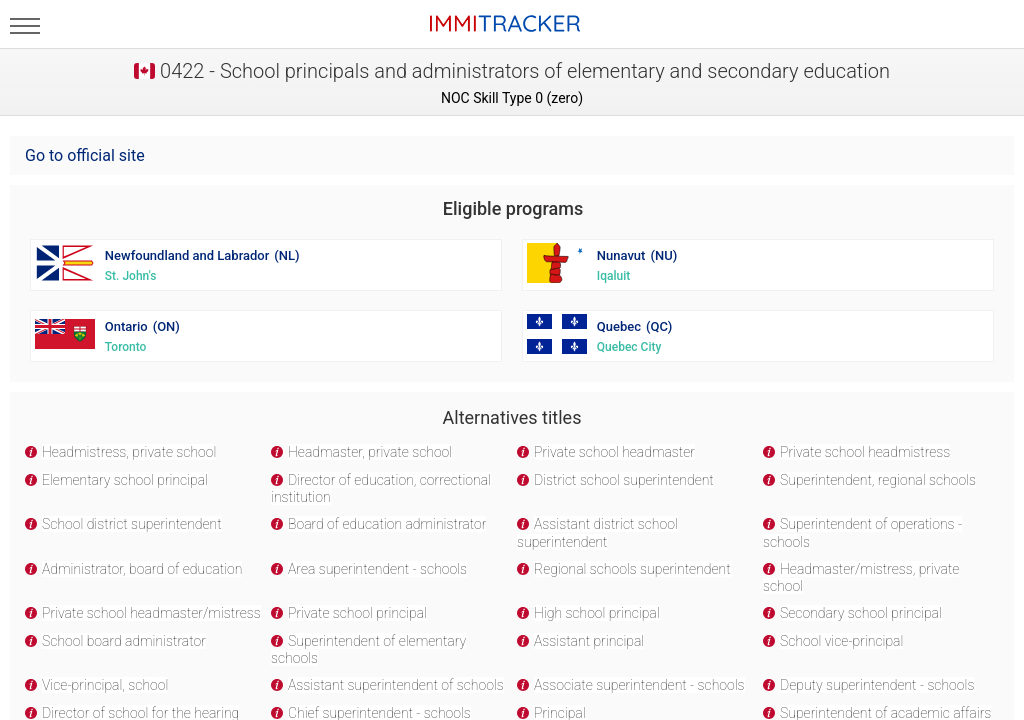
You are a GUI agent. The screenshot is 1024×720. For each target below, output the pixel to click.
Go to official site (85, 155)
